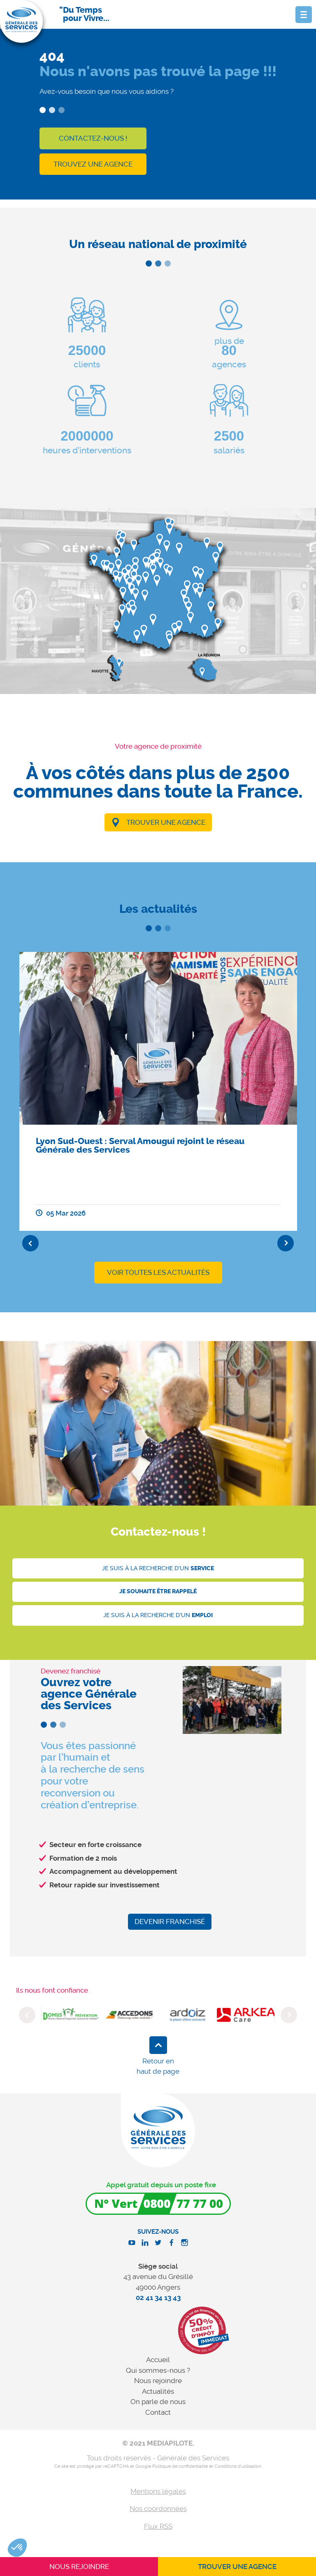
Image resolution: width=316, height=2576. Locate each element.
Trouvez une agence (92, 164)
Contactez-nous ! (93, 138)
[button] (17, 2547)
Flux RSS (158, 2526)
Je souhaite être (158, 1591)
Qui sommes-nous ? (158, 2370)
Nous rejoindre (158, 2380)
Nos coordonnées (158, 2508)
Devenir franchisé (170, 1921)
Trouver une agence (165, 822)
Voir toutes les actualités (158, 1272)
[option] (158, 1091)
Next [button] (285, 1243)
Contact (158, 2412)
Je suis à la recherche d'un (158, 1568)
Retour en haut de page (158, 2066)
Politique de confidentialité (180, 2466)
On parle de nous (158, 2401)
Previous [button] (30, 1243)
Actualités (158, 2391)
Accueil (158, 2360)
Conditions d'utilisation (237, 2466)
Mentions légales (158, 2491)
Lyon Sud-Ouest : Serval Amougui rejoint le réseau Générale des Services (140, 1145)
